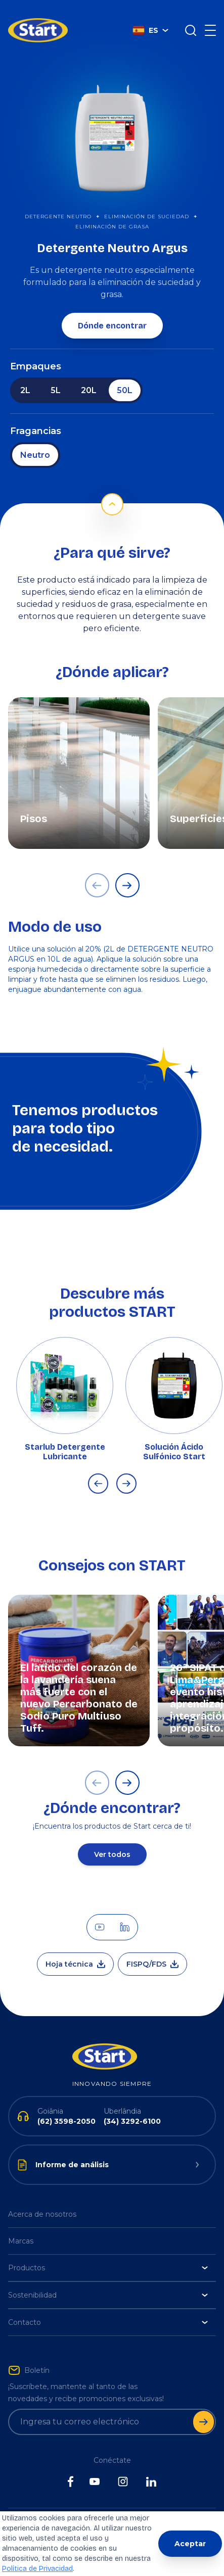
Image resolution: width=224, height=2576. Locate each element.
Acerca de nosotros (42, 2199)
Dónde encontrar (112, 310)
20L (89, 375)
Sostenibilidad (108, 2279)
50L (124, 375)
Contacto (108, 2307)
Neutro (35, 440)
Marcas (20, 2225)
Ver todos (112, 1839)
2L (25, 375)
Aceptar (190, 2543)
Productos (108, 2252)
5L (56, 375)
